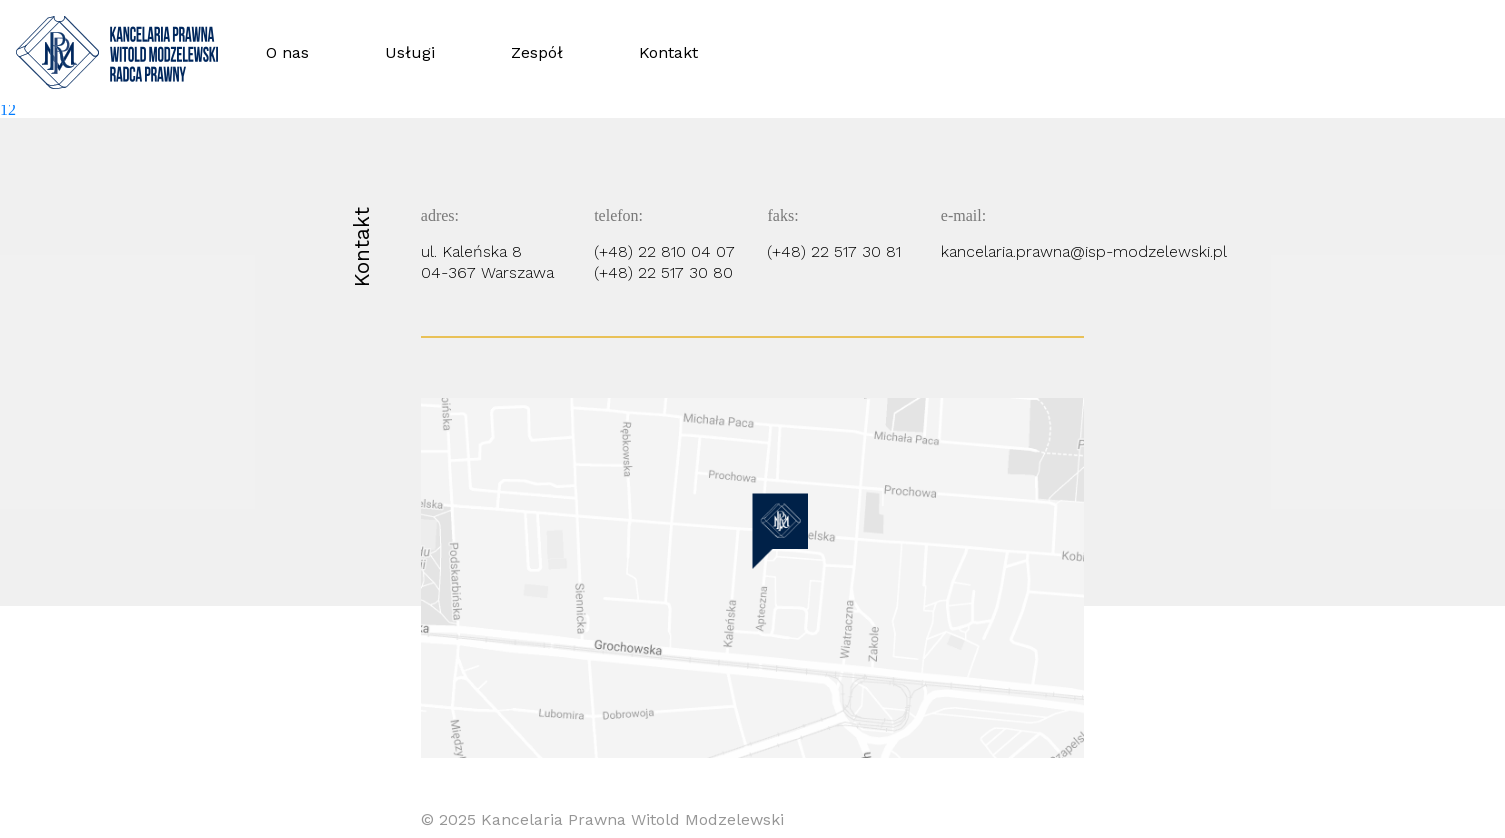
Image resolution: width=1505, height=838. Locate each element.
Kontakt (668, 52)
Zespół (537, 52)
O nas (287, 52)
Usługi (410, 52)
